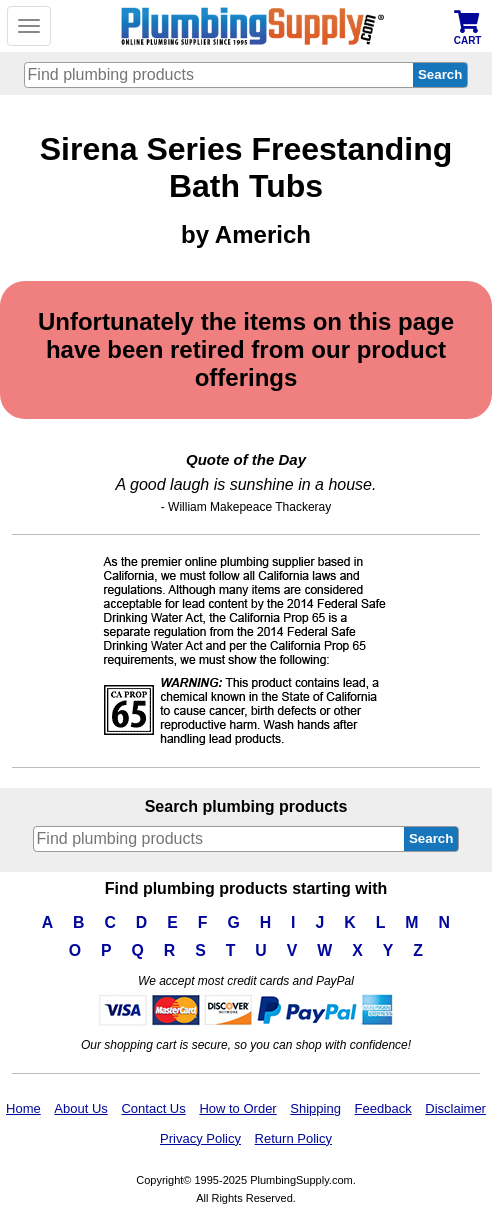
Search (431, 838)
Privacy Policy (200, 1138)
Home (23, 1108)
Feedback (383, 1108)
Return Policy (293, 1138)
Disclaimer (455, 1108)
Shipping (315, 1108)
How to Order (237, 1108)
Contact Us (153, 1108)
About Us (80, 1108)
